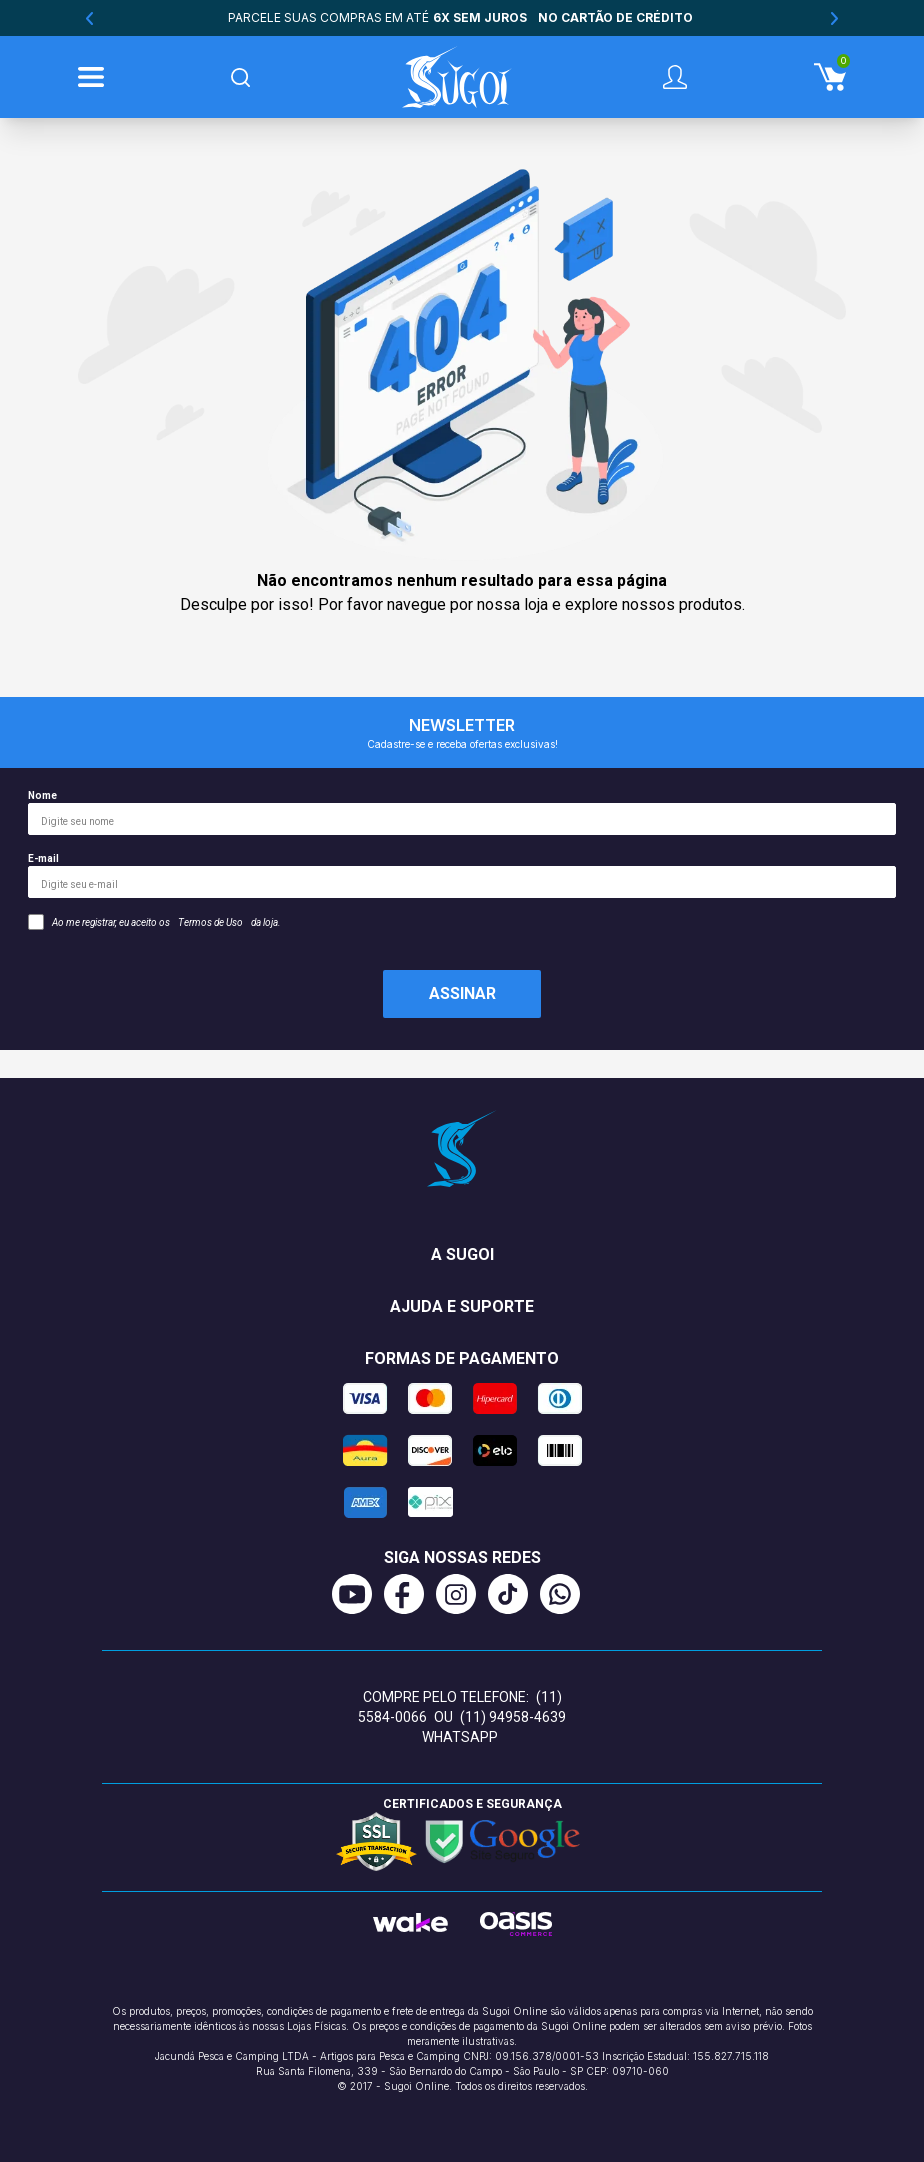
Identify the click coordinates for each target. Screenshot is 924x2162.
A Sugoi (462, 1254)
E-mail (462, 875)
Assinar (462, 993)
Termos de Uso (210, 922)
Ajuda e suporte (462, 1306)
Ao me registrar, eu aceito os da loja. (154, 922)
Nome (462, 812)
